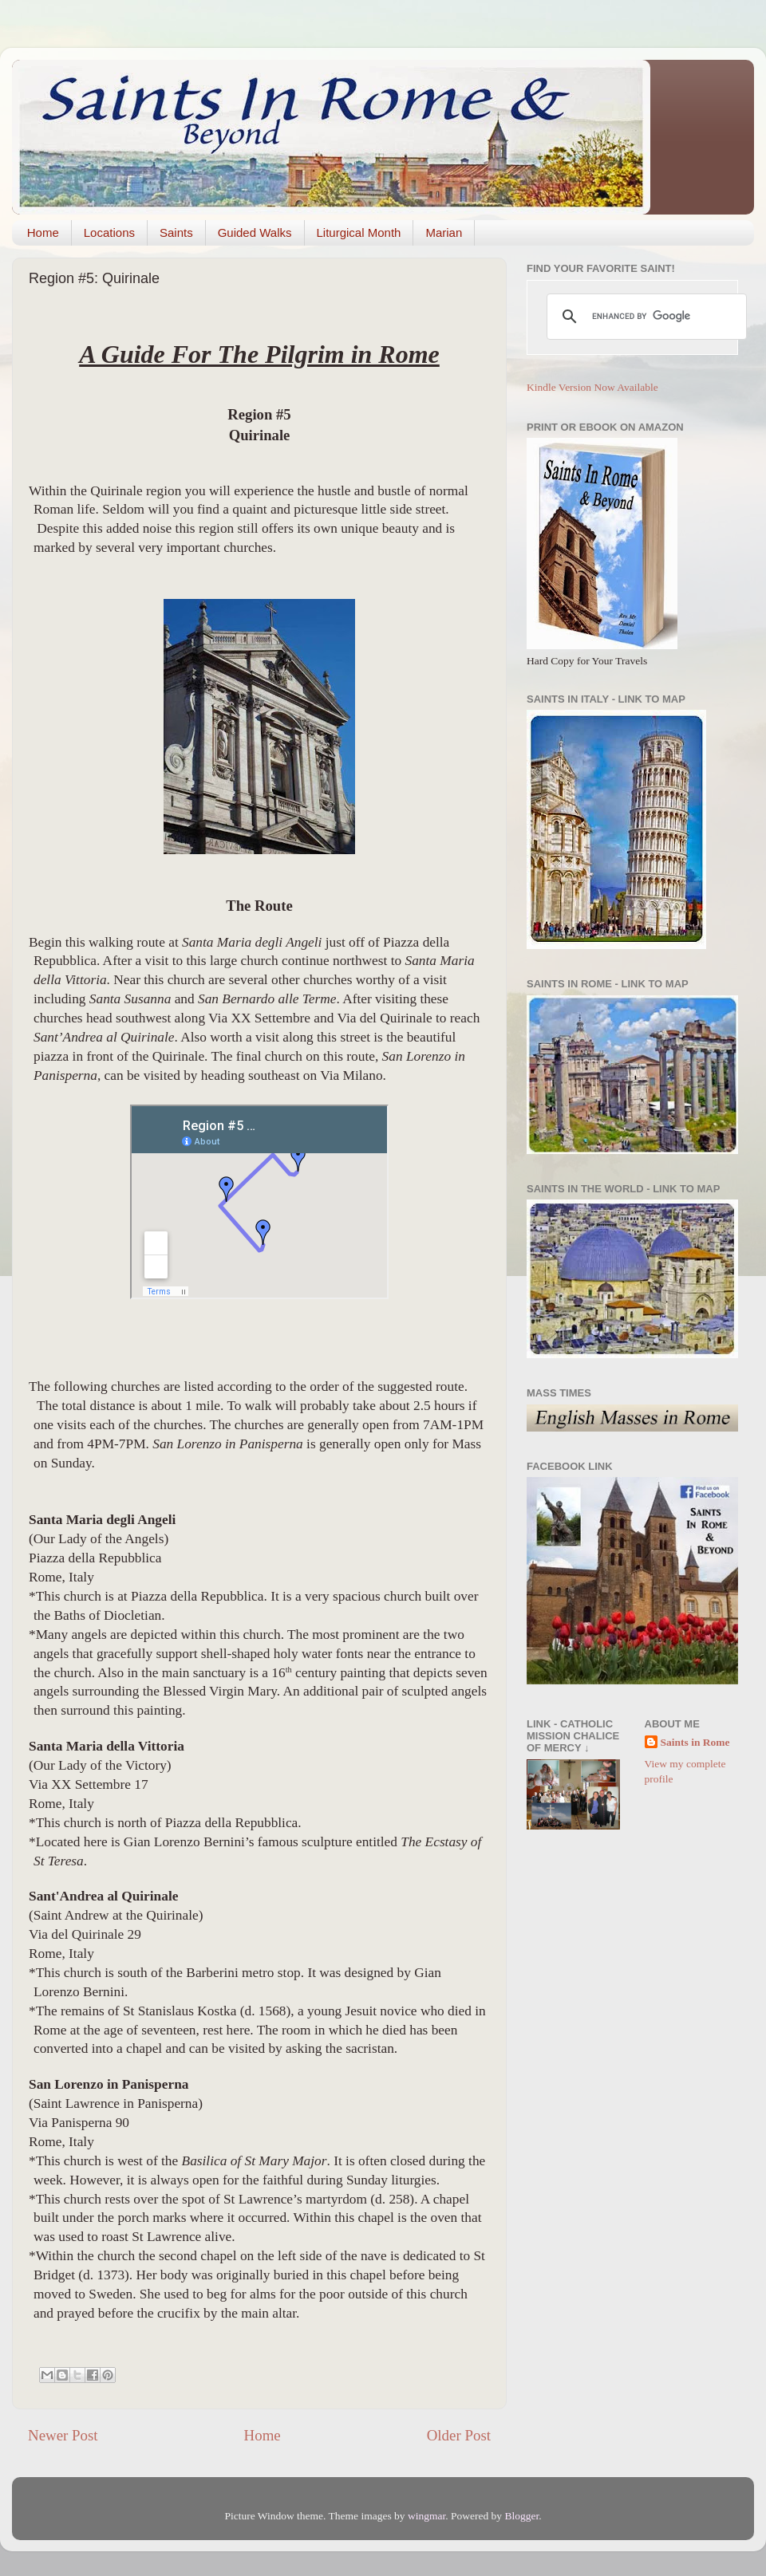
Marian (443, 232)
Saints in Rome (695, 1742)
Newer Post (63, 2435)
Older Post (459, 2435)
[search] (644, 316)
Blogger (521, 2516)
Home (43, 232)
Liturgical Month (359, 232)
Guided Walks (255, 232)
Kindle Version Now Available (592, 387)
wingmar (426, 2516)
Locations (109, 232)
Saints (176, 232)
